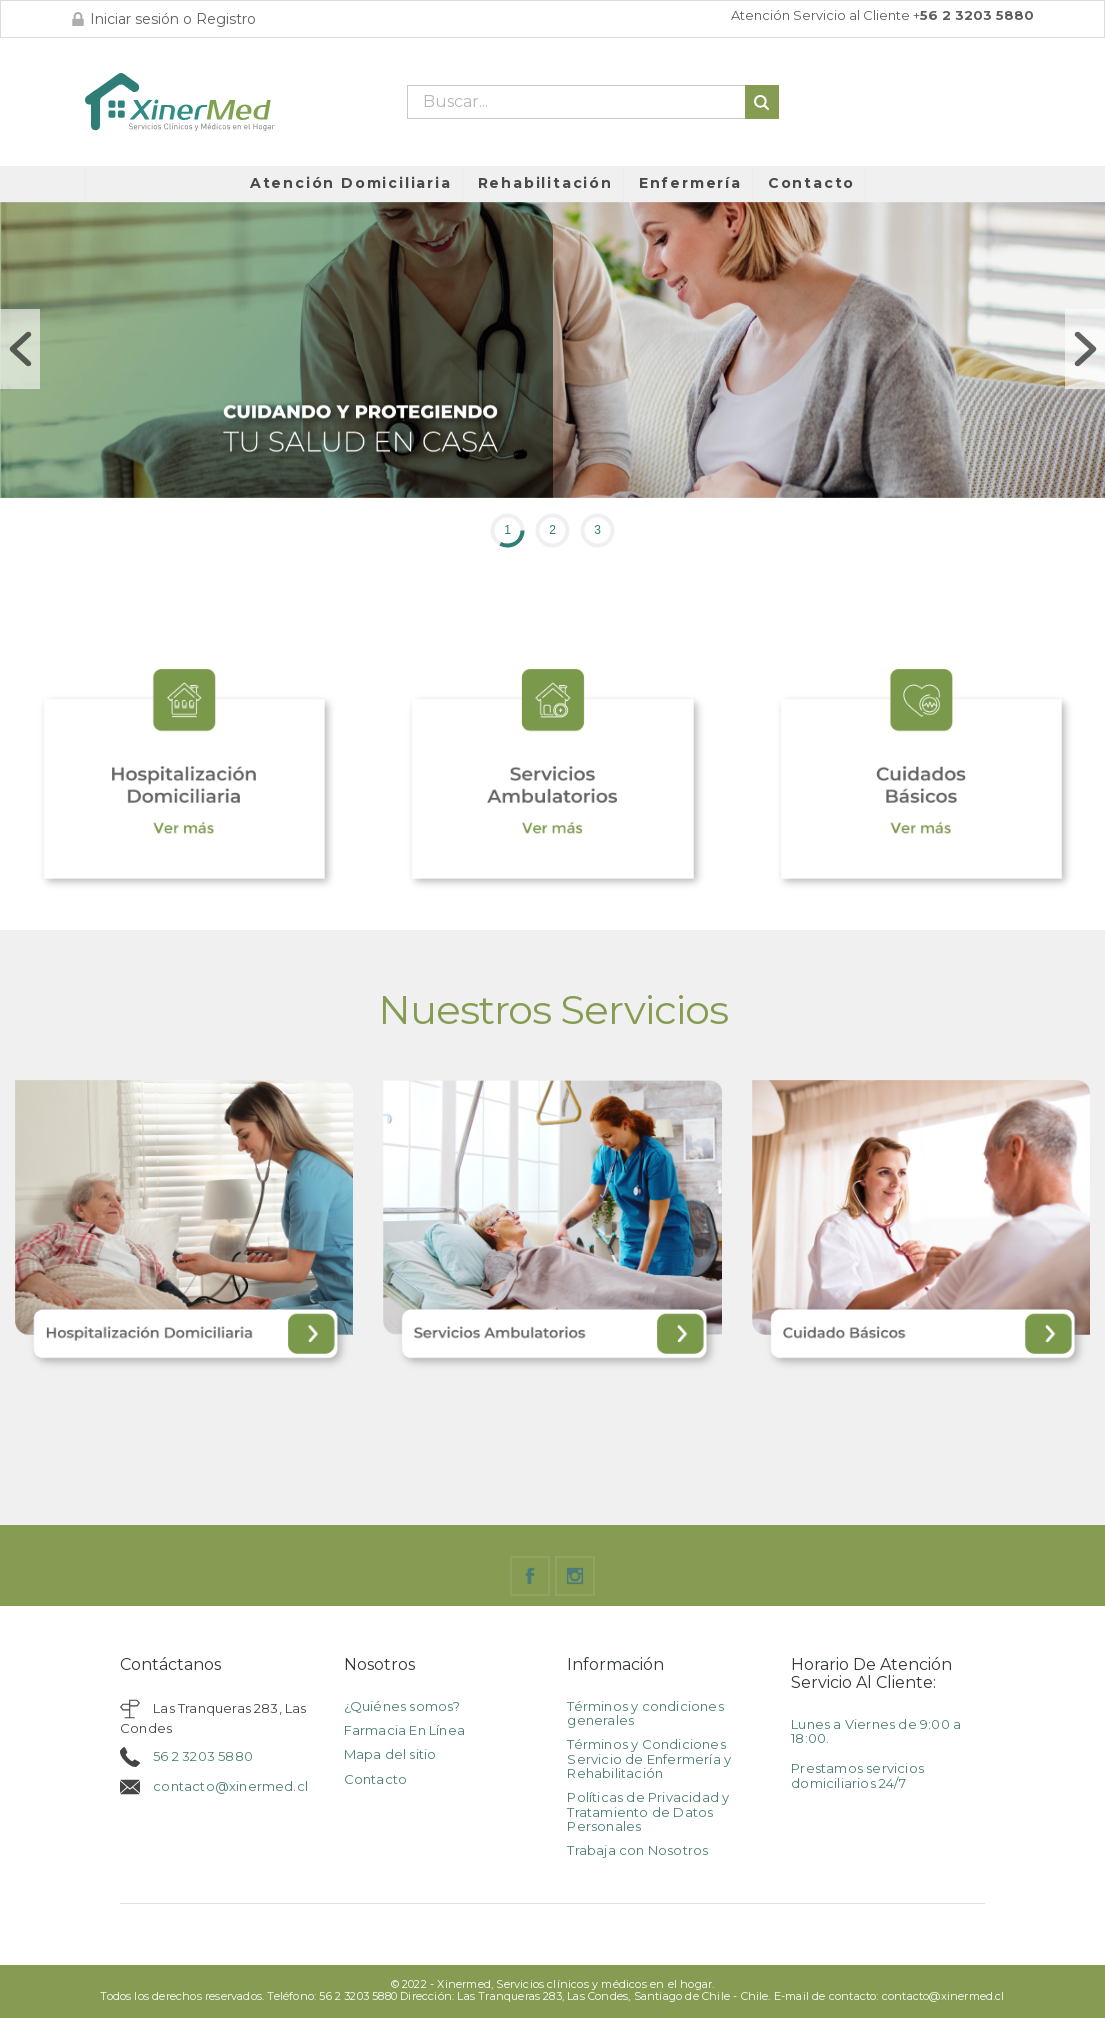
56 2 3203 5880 (203, 1756)
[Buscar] (593, 102)
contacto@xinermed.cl (230, 1786)
